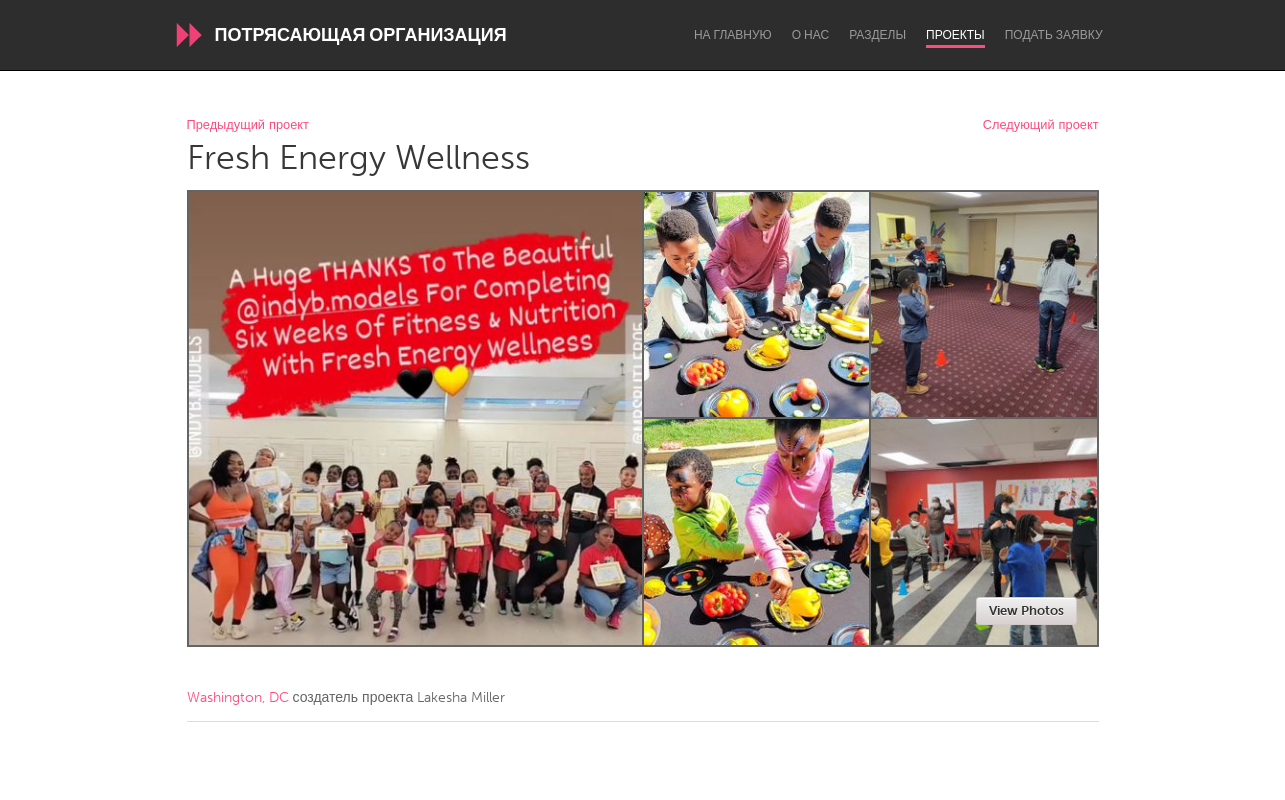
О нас (810, 35)
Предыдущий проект (248, 125)
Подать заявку (1054, 35)
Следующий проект (1041, 125)
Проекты (955, 35)
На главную (733, 35)
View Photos (1026, 610)
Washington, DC (238, 697)
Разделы (877, 35)
